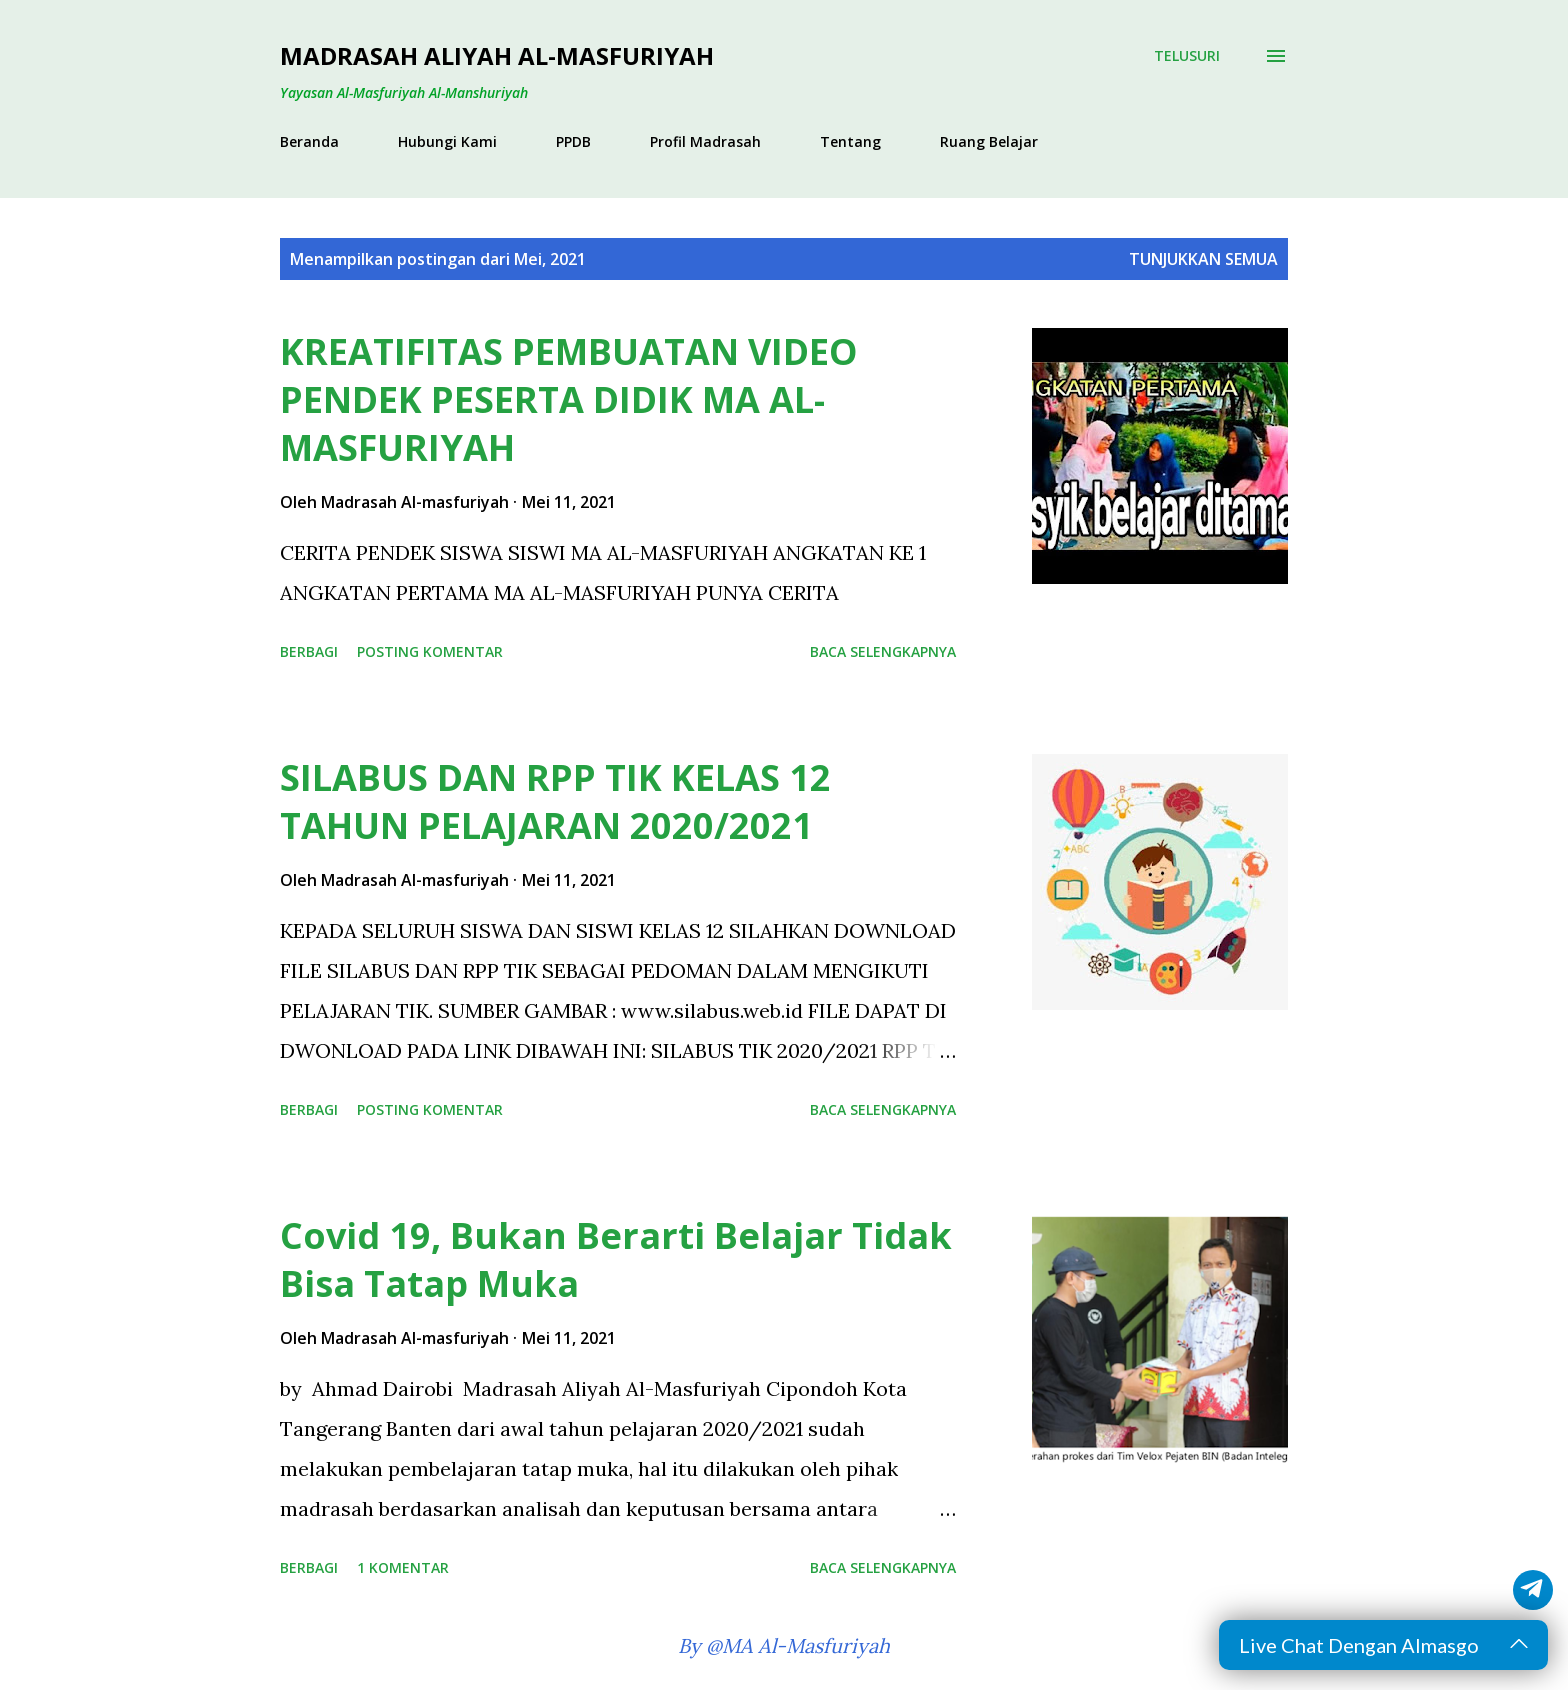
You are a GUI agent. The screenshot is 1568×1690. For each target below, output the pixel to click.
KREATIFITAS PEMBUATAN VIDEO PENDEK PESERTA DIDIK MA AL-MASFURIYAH (569, 399)
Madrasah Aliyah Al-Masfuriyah (497, 55)
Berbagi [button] (309, 651)
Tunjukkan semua (1203, 259)
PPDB (573, 141)
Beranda (309, 141)
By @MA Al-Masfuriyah (784, 1645)
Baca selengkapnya (883, 651)
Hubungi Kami (447, 141)
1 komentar (403, 1567)
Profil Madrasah (705, 141)
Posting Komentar (430, 651)
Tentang (850, 141)
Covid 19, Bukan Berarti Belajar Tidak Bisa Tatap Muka (616, 1259)
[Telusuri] (1187, 56)
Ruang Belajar (989, 141)
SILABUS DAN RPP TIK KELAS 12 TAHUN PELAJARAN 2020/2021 (555, 801)
